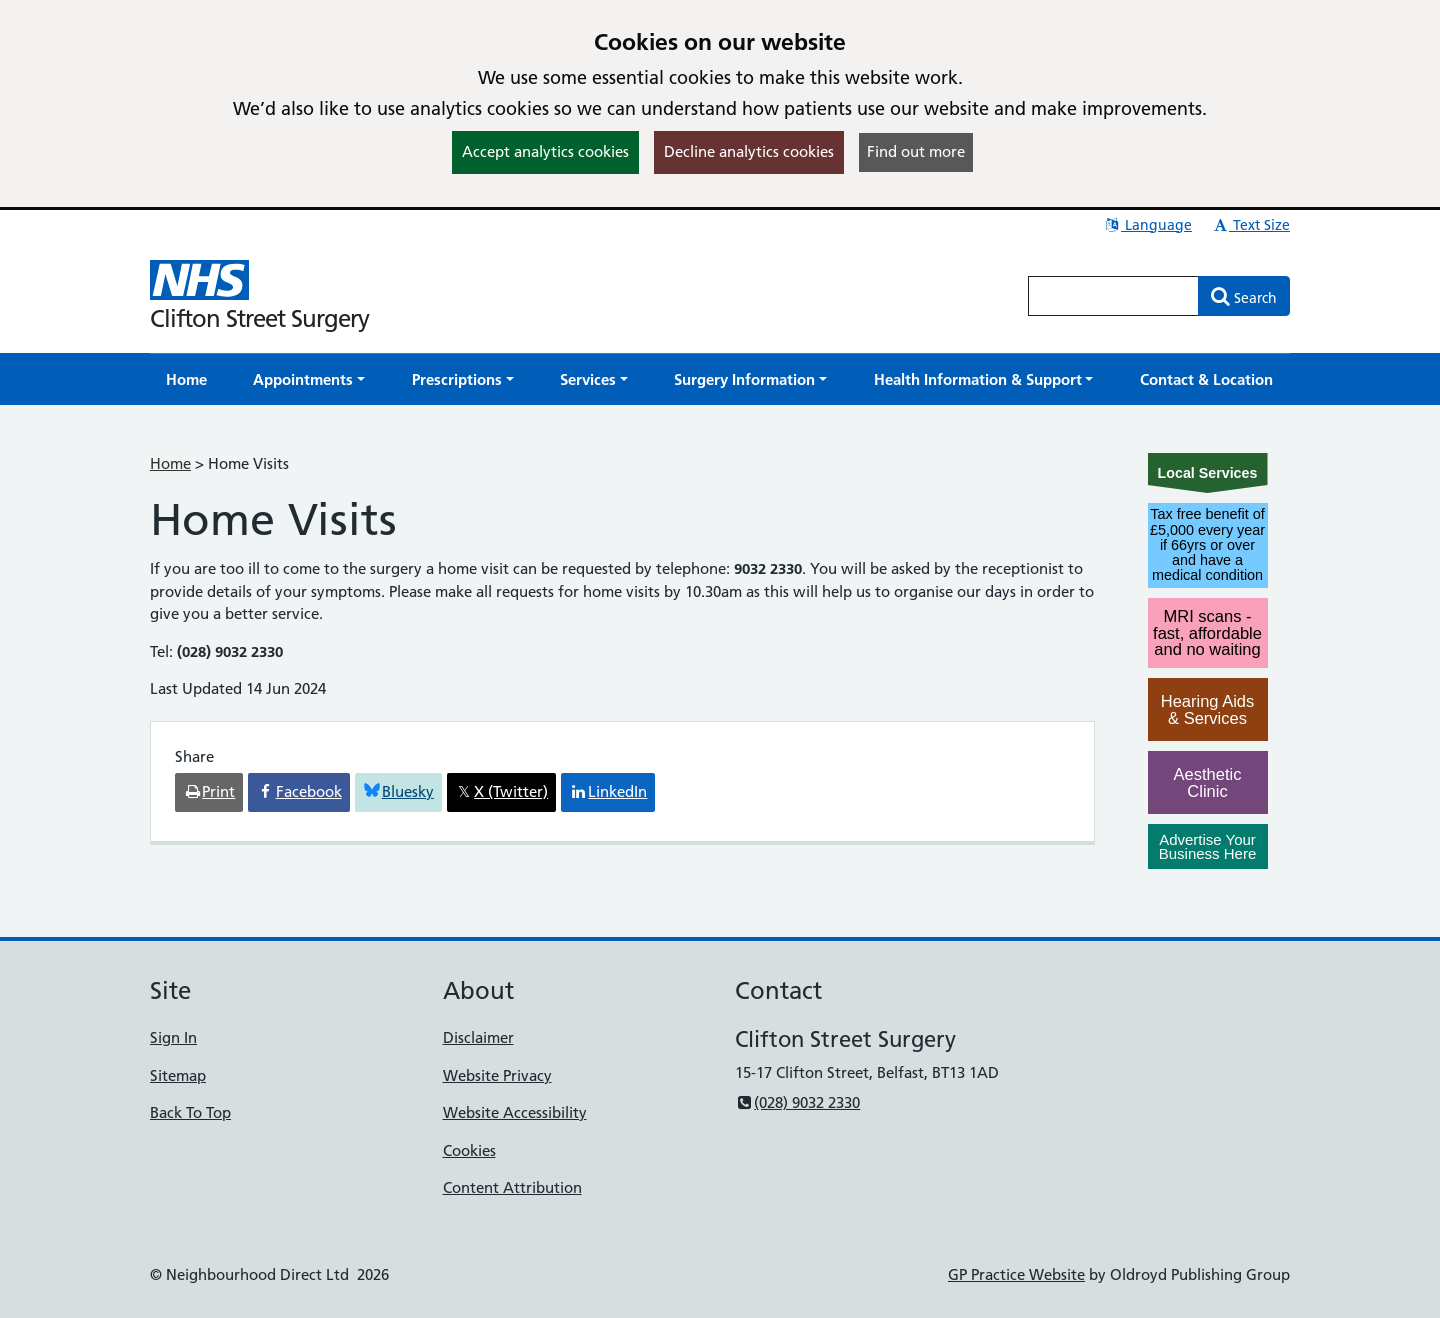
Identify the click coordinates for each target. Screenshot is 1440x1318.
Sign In (173, 1037)
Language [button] (1147, 225)
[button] (309, 379)
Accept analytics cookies (545, 151)
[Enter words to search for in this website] (1114, 296)
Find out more (916, 151)
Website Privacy (497, 1075)
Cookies (469, 1150)
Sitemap (178, 1075)
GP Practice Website (1016, 1274)
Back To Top (190, 1112)
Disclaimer (478, 1037)
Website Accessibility (515, 1112)
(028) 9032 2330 (797, 1102)
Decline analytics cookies (749, 151)
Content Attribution (512, 1187)
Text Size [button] (1250, 225)
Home (170, 463)
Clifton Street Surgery (259, 318)
